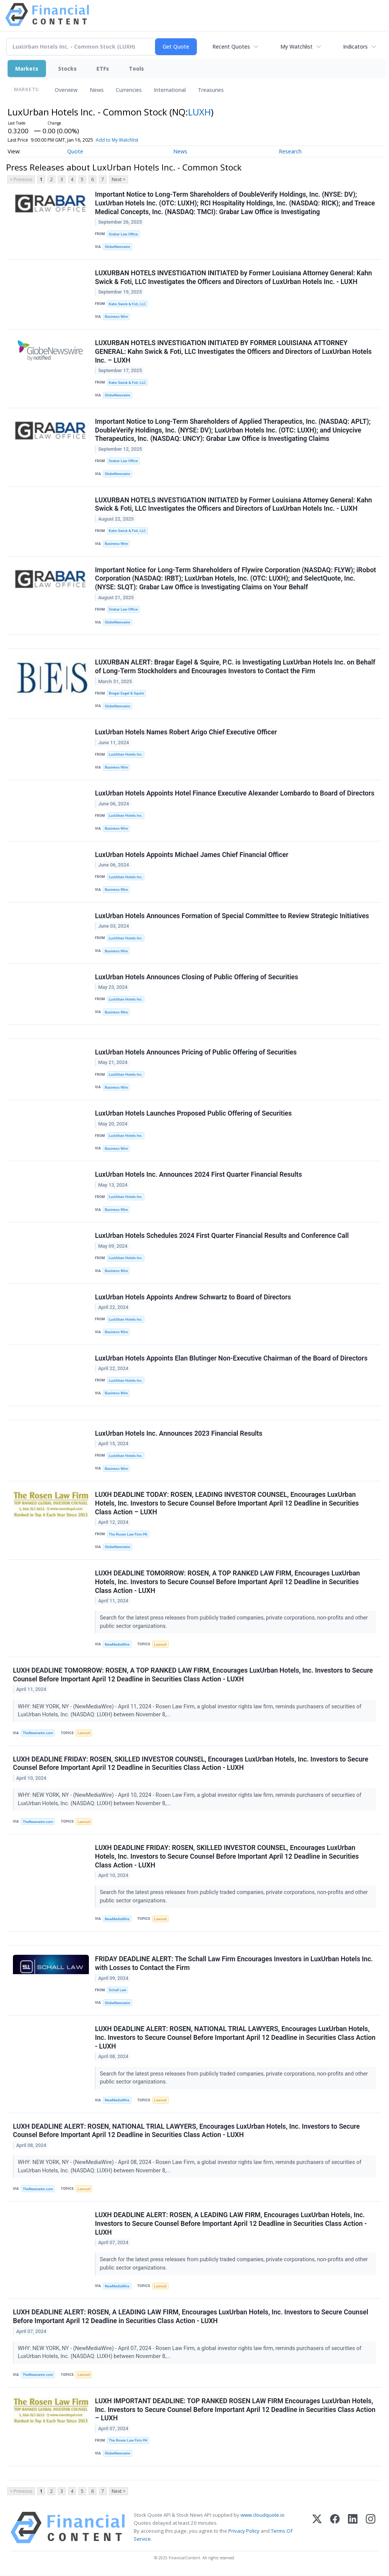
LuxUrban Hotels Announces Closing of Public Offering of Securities (196, 977)
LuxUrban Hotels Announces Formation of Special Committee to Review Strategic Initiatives (232, 916)
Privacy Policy (243, 2531)
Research (290, 151)
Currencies (129, 89)
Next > (118, 179)
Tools (136, 68)
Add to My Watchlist (129, 140)
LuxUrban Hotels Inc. (125, 755)
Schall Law (117, 1990)
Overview (66, 89)
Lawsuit (160, 1645)
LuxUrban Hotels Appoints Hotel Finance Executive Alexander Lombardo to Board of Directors (234, 793)
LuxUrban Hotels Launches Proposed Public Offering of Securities (193, 1114)
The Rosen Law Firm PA (128, 1535)
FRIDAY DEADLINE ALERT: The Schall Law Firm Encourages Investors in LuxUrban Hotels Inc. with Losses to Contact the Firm (234, 1964)
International (170, 89)
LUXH (199, 112)
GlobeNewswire (117, 247)
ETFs (102, 68)
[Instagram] (370, 2527)
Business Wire (116, 317)
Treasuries (211, 89)
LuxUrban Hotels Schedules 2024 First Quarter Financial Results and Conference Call (222, 1236)
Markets (26, 68)
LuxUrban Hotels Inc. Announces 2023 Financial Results (178, 1434)
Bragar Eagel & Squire (126, 693)
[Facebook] (335, 2527)
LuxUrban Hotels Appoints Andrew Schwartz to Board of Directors (193, 1297)
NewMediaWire (117, 1645)
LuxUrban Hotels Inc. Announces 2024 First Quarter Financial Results (198, 1175)
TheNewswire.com (38, 1733)
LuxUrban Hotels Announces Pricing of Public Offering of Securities (196, 1052)
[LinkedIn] (353, 2527)
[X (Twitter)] (317, 2527)
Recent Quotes (231, 46)
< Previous (21, 179)
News (97, 89)
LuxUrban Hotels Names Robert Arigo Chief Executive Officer (186, 732)
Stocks (67, 68)
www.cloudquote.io (262, 2515)
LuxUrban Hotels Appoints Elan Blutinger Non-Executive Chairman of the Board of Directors (231, 1358)
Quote (75, 151)
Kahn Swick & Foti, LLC (127, 304)
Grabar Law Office (123, 234)
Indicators (355, 46)
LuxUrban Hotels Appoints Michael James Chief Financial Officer (191, 855)
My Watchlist (296, 46)
